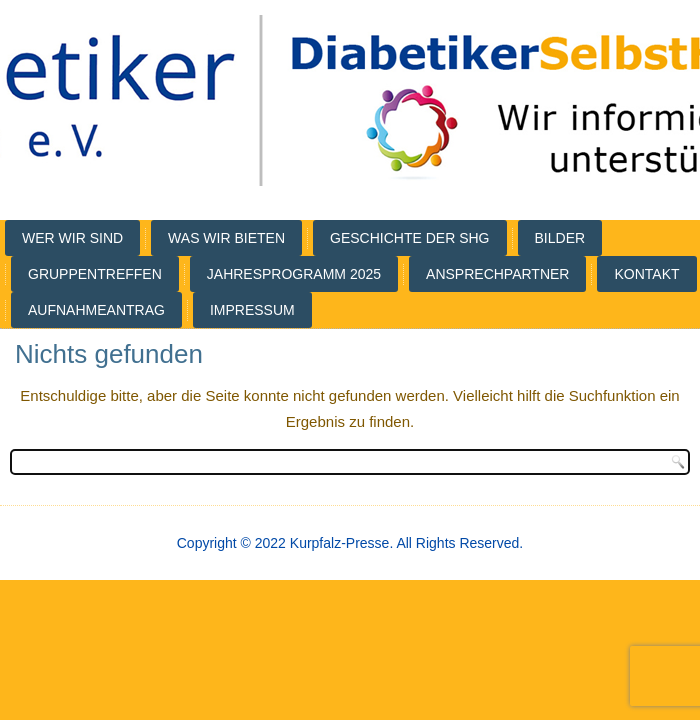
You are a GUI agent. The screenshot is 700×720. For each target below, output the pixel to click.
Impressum (252, 310)
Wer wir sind (72, 238)
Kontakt (646, 274)
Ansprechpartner (497, 274)
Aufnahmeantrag (96, 310)
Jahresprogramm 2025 (294, 274)
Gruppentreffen (95, 274)
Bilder (560, 238)
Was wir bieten (226, 238)
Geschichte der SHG (409, 238)
